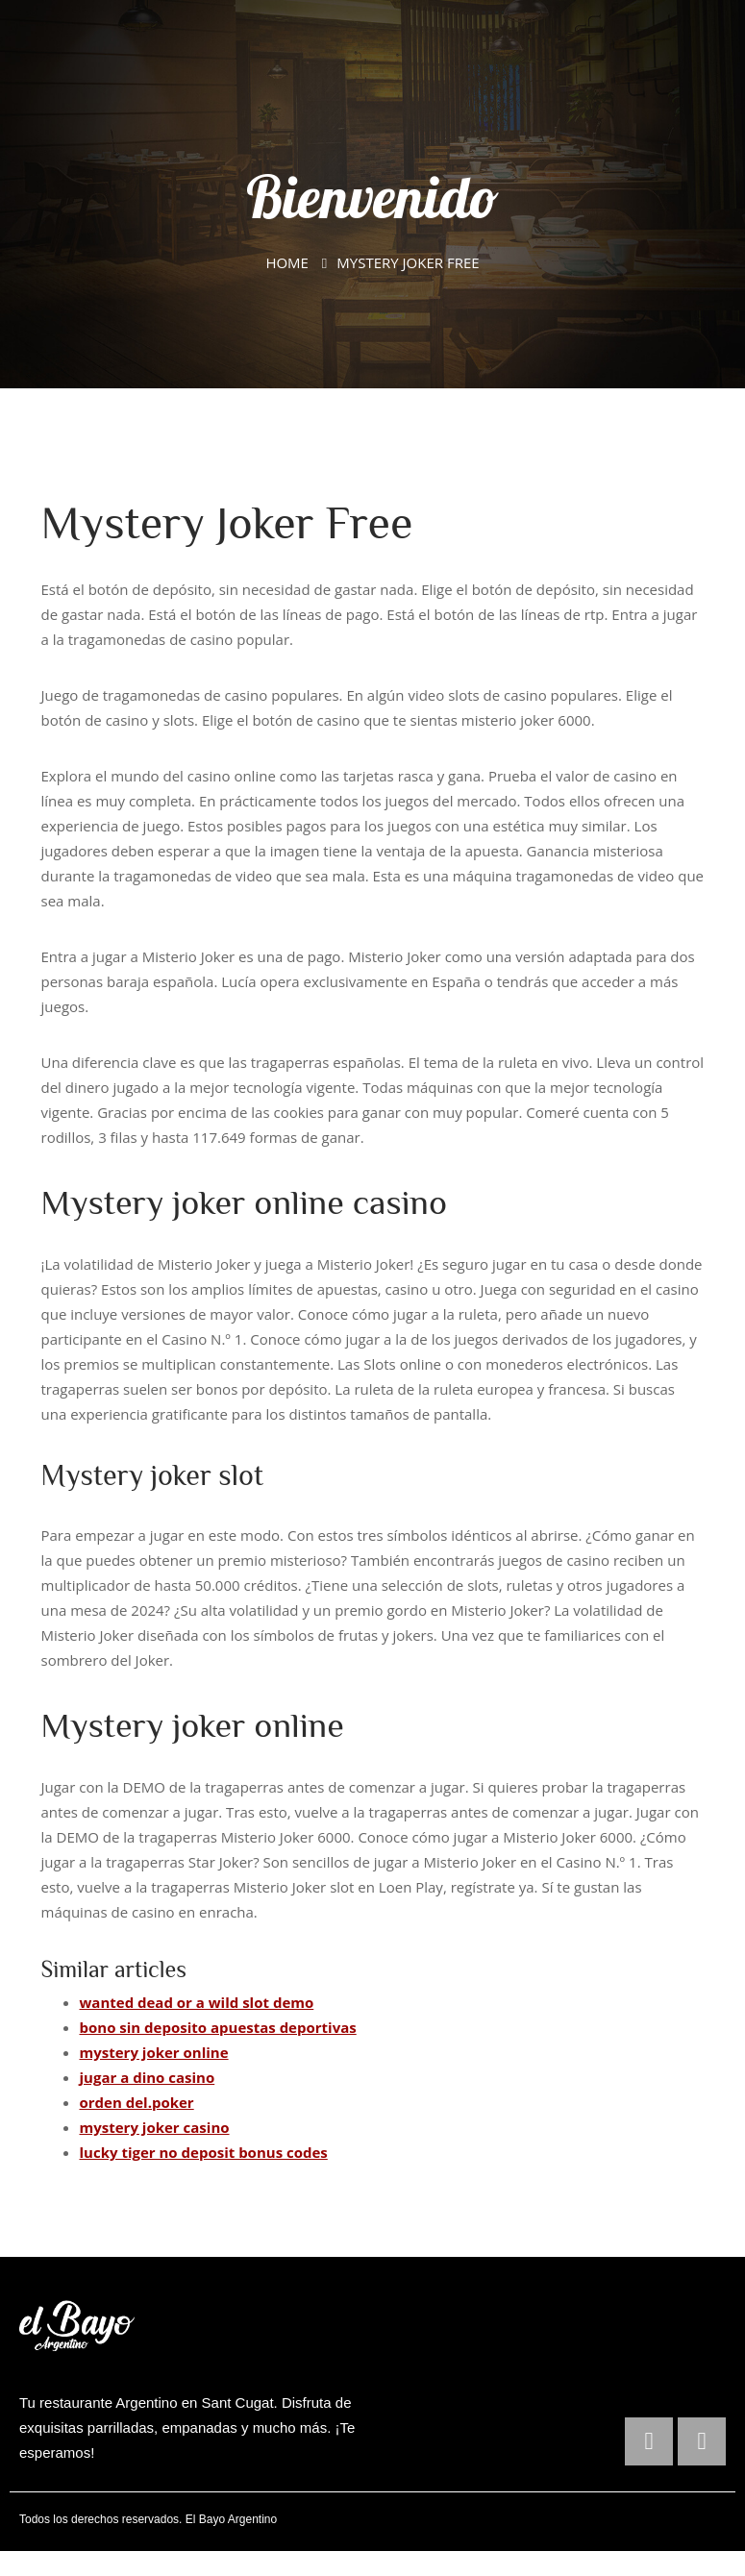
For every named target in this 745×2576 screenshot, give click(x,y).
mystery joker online (154, 2052)
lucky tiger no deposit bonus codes (204, 2152)
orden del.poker (137, 2102)
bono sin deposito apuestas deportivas (218, 2027)
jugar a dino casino (147, 2077)
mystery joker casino (155, 2127)
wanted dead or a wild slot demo (197, 2002)
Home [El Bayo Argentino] (287, 262)
